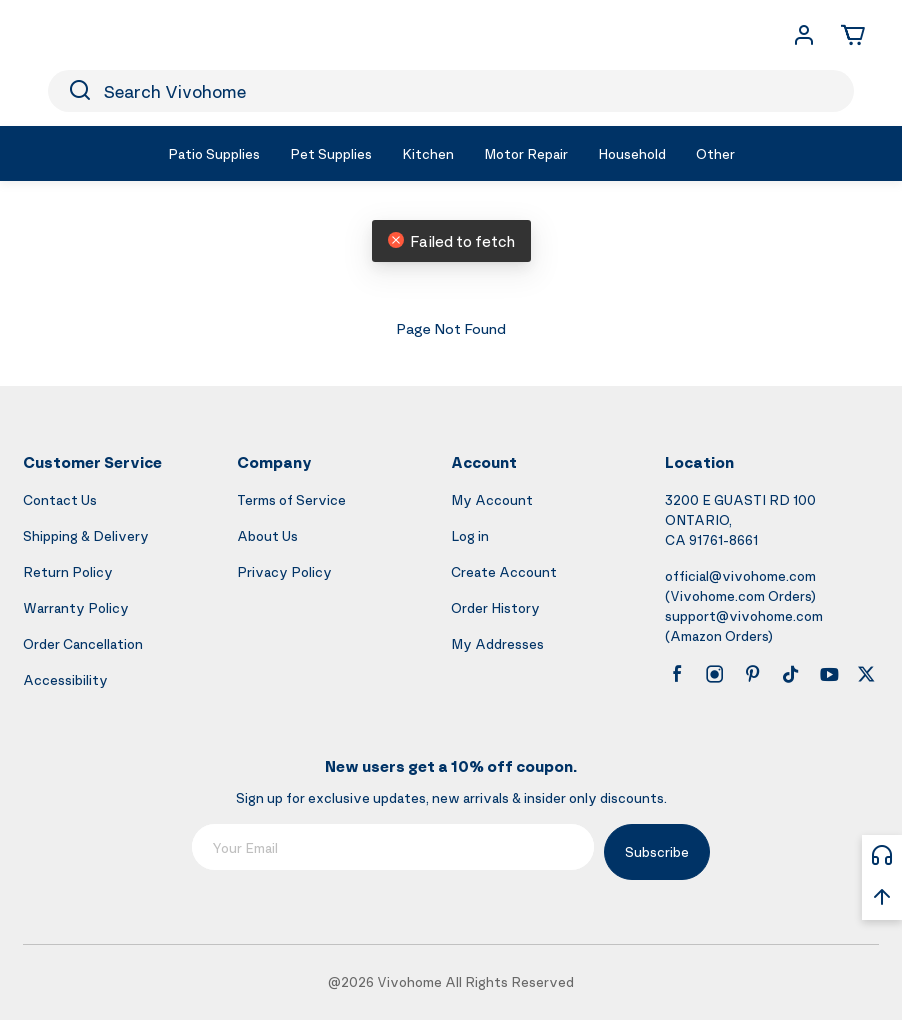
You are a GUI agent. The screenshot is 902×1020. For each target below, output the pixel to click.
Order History (495, 607)
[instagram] (715, 674)
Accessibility (65, 679)
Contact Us (60, 499)
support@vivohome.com (744, 615)
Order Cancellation (83, 643)
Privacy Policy (284, 571)
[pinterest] (753, 674)
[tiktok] (791, 674)
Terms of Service (291, 499)
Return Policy (68, 571)
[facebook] (677, 674)
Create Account (504, 571)
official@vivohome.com (740, 575)
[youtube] (829, 674)
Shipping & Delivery (86, 535)
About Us (267, 535)
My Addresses (497, 643)
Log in (470, 535)
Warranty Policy (76, 607)
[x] (866, 674)
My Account (492, 499)
